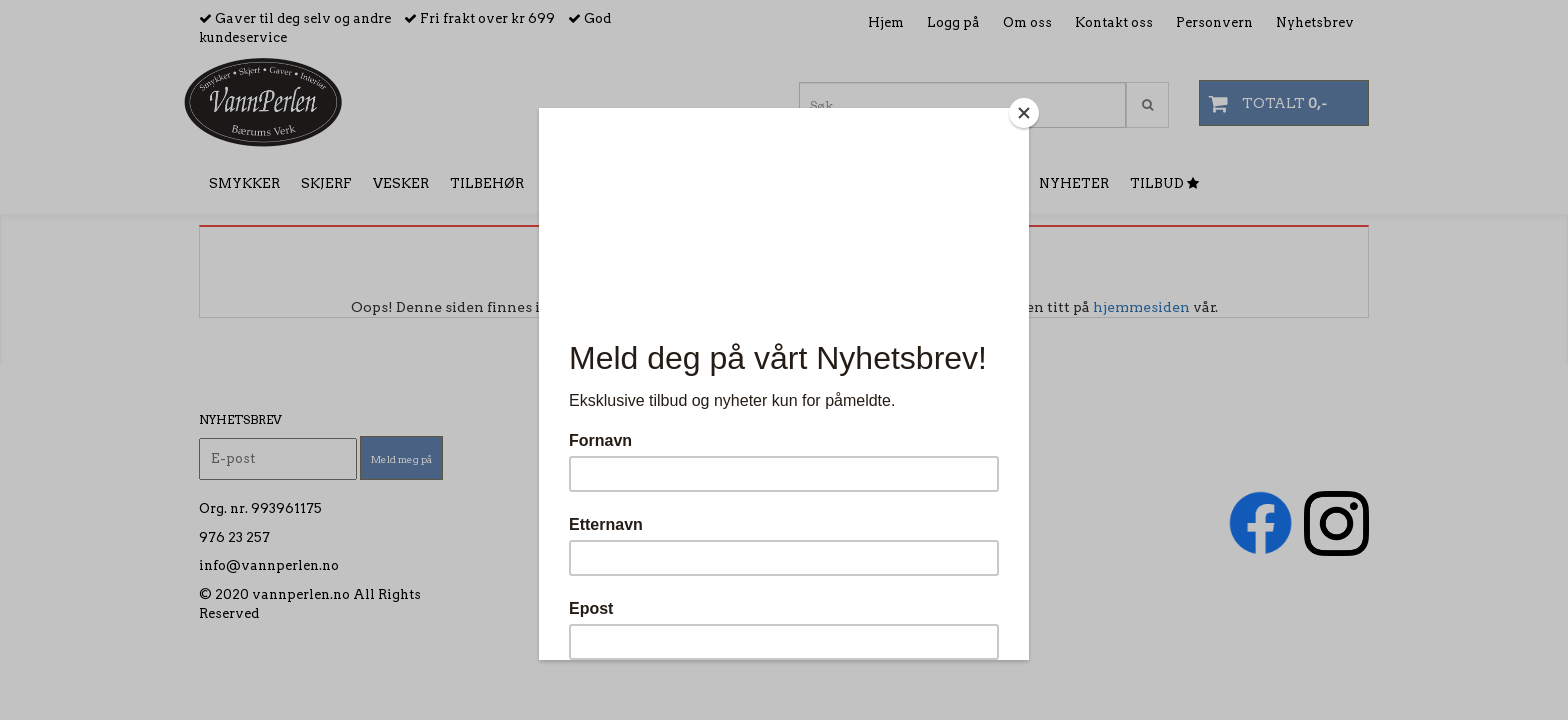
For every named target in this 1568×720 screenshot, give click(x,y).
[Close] (1024, 113)
